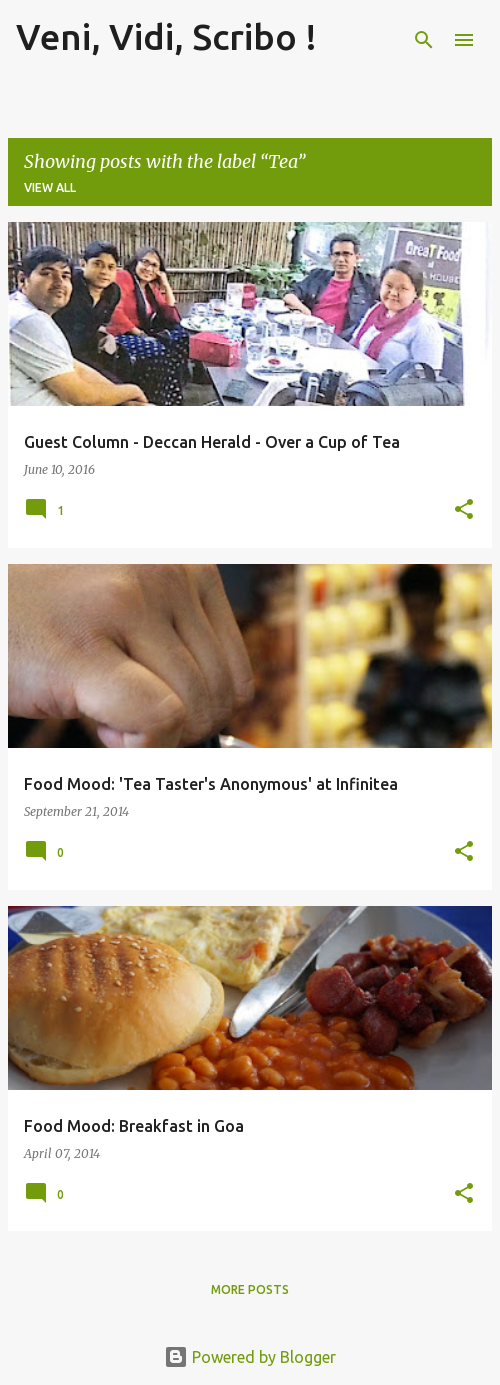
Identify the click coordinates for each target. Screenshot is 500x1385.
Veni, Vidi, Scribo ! (166, 36)
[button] (464, 510)
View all (50, 187)
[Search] (424, 40)
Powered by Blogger (250, 1357)
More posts (250, 1289)
